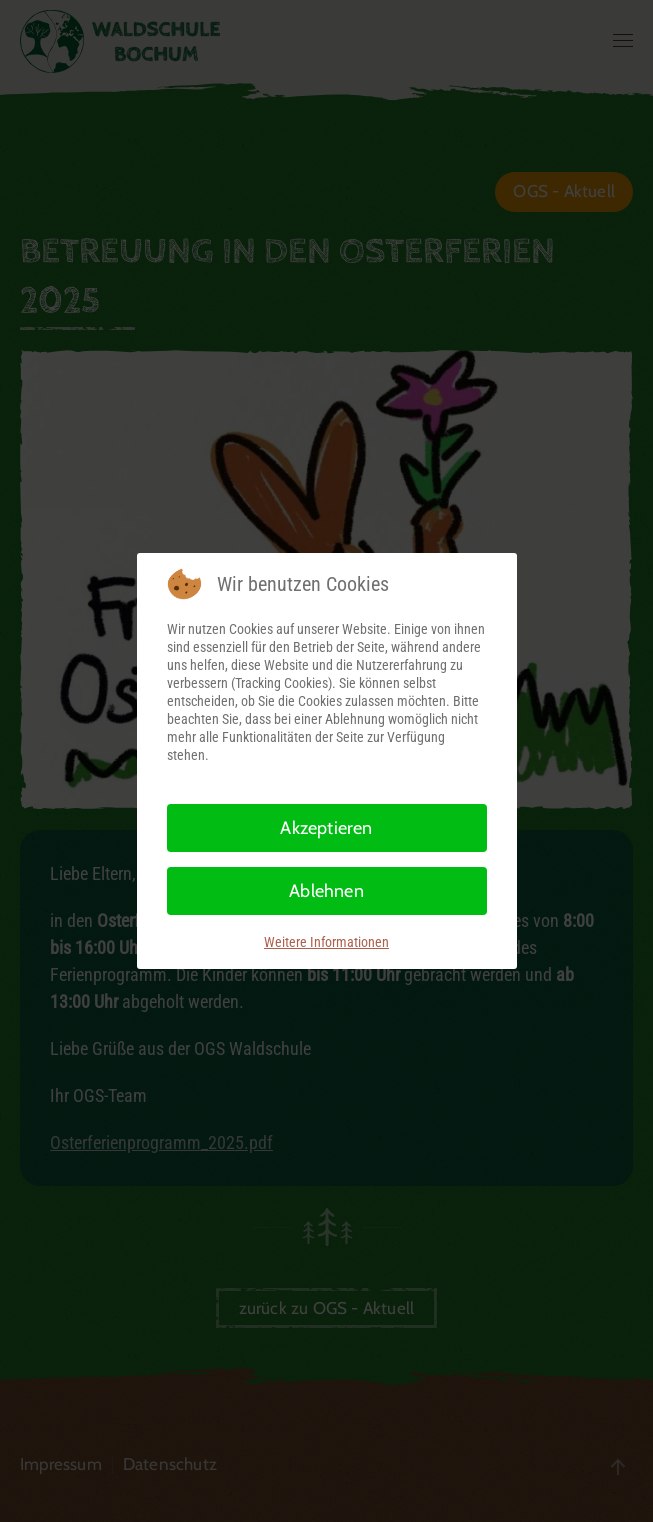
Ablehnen (326, 891)
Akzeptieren (326, 828)
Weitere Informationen (326, 942)
